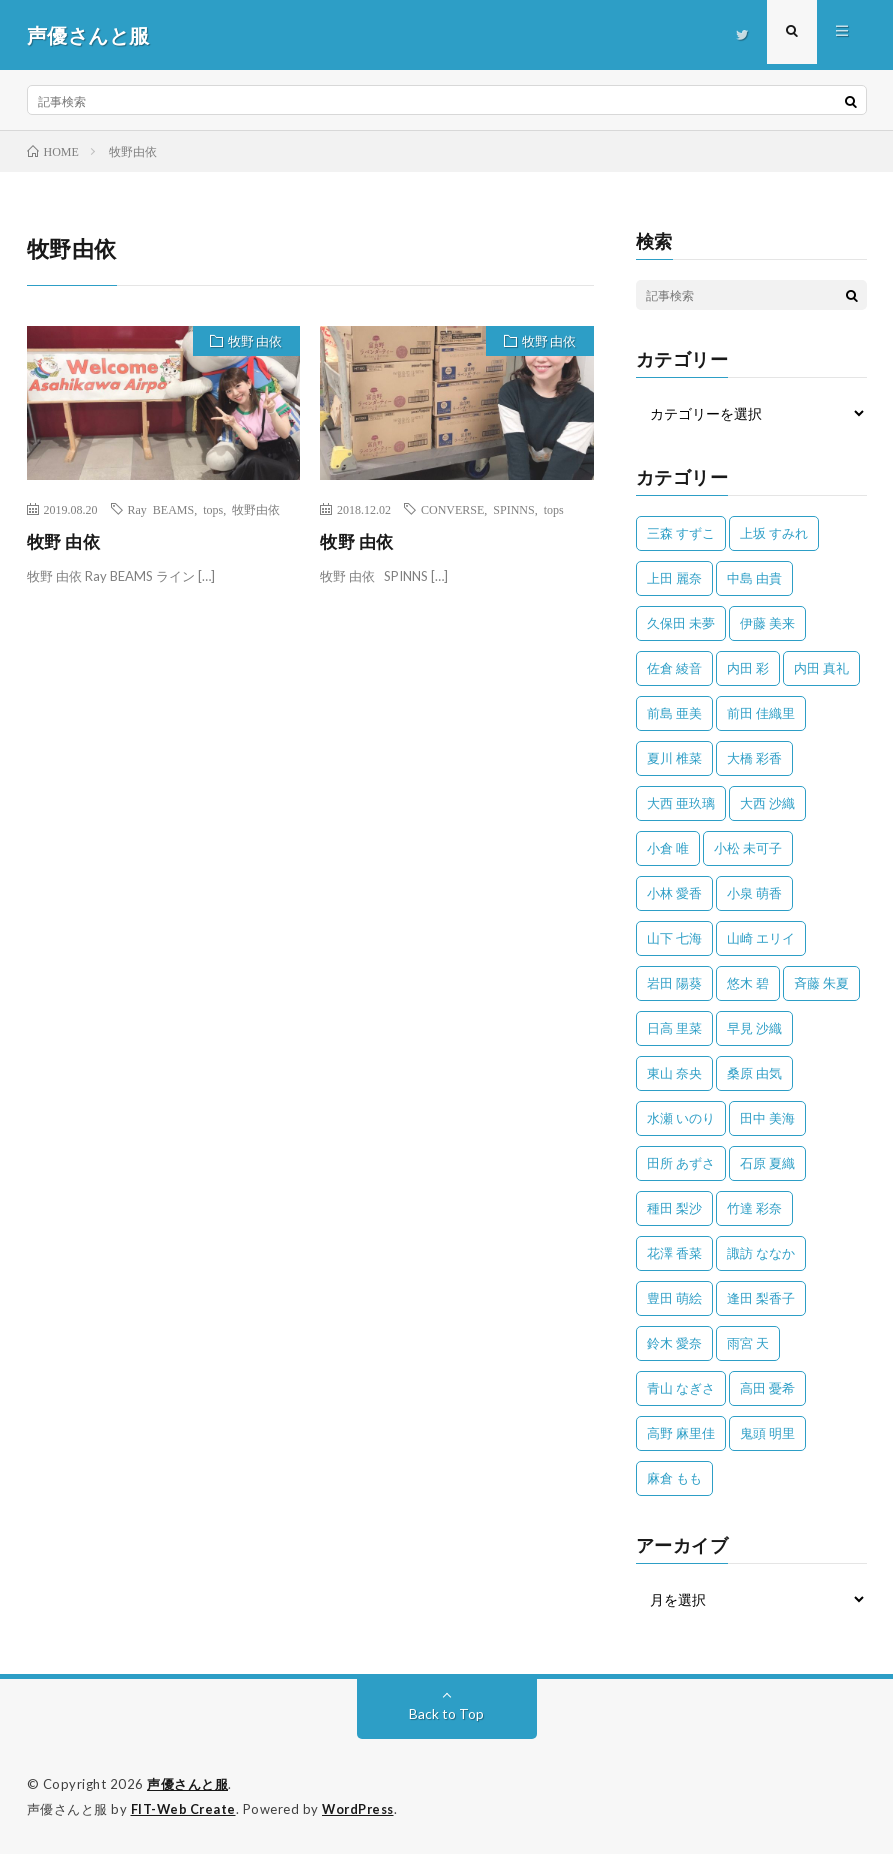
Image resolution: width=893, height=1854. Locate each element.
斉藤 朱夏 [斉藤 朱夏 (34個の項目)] (821, 983)
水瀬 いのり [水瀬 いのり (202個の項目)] (681, 1118)
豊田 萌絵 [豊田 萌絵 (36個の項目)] (674, 1298)
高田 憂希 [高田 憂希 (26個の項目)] (767, 1388)
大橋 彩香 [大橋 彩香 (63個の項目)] (754, 758)
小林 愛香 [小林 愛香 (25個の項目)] (674, 893)
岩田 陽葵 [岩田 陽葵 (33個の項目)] (674, 983)
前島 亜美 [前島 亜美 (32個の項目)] (674, 713)
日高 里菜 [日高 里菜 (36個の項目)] (674, 1028)
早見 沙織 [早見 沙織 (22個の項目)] (754, 1028)
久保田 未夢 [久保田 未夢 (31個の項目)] (681, 623)
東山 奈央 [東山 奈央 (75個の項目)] (674, 1073)
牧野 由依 (252, 343)
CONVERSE (452, 509)
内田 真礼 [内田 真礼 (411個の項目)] (821, 668)
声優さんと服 (187, 1784)
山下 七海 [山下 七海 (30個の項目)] (674, 938)
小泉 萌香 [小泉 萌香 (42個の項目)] (754, 893)
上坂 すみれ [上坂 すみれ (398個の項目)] (774, 533)
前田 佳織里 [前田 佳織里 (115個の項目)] (761, 713)
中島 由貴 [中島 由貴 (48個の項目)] (754, 578)
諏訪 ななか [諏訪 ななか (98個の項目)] (761, 1253)
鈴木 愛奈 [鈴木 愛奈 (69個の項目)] (674, 1343)
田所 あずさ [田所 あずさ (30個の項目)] (681, 1163)
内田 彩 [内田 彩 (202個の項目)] (748, 668)
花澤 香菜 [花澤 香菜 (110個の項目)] (674, 1253)
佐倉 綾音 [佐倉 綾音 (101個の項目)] (674, 668)
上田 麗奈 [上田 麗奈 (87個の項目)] (674, 578)
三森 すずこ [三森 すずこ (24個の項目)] (681, 533)
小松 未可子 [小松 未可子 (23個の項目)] (748, 848)
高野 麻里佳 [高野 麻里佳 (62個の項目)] (681, 1433)
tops (213, 509)
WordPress (363, 1809)
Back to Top (446, 1713)
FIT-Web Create (185, 1809)
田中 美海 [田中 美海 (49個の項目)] (767, 1118)
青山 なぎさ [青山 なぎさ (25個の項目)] (681, 1388)
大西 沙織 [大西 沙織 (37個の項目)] (767, 803)
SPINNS (513, 509)
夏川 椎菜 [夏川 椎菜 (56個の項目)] (674, 758)
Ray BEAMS (161, 509)
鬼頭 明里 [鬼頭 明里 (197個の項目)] (767, 1433)
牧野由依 (256, 509)
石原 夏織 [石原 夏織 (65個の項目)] (767, 1163)
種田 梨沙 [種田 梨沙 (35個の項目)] (674, 1208)
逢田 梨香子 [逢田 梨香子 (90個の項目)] (761, 1298)
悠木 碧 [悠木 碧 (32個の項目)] (748, 983)
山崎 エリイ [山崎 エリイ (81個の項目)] (761, 938)
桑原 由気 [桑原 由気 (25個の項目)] (754, 1073)
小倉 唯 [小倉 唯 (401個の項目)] (668, 848)
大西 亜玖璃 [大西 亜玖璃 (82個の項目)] (681, 803)
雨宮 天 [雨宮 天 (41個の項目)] (748, 1343)
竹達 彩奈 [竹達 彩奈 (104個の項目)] (754, 1208)
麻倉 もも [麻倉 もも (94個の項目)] (674, 1478)
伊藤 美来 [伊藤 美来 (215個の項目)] (767, 623)
